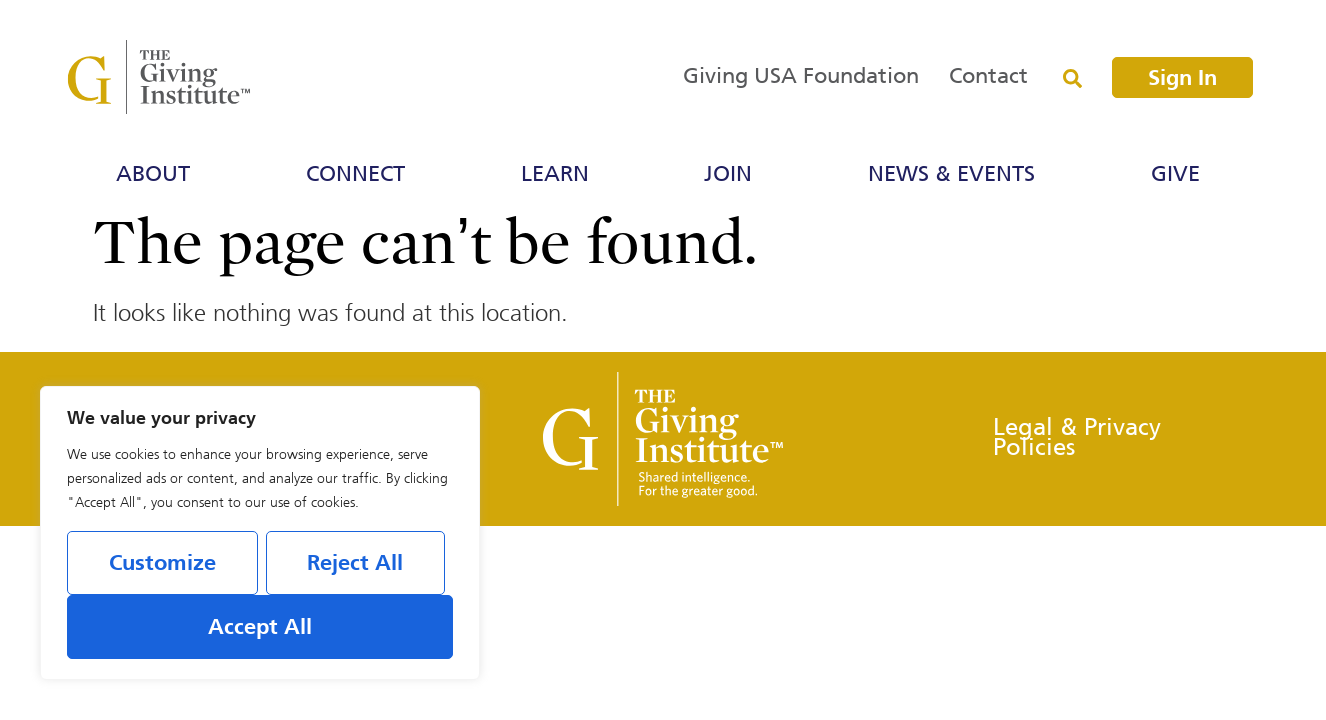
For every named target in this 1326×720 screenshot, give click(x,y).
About (158, 175)
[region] (260, 533)
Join (733, 175)
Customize (162, 564)
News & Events (956, 175)
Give (1180, 175)
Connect (360, 175)
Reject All (355, 564)
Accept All (260, 628)
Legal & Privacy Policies (1077, 438)
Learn (560, 175)
